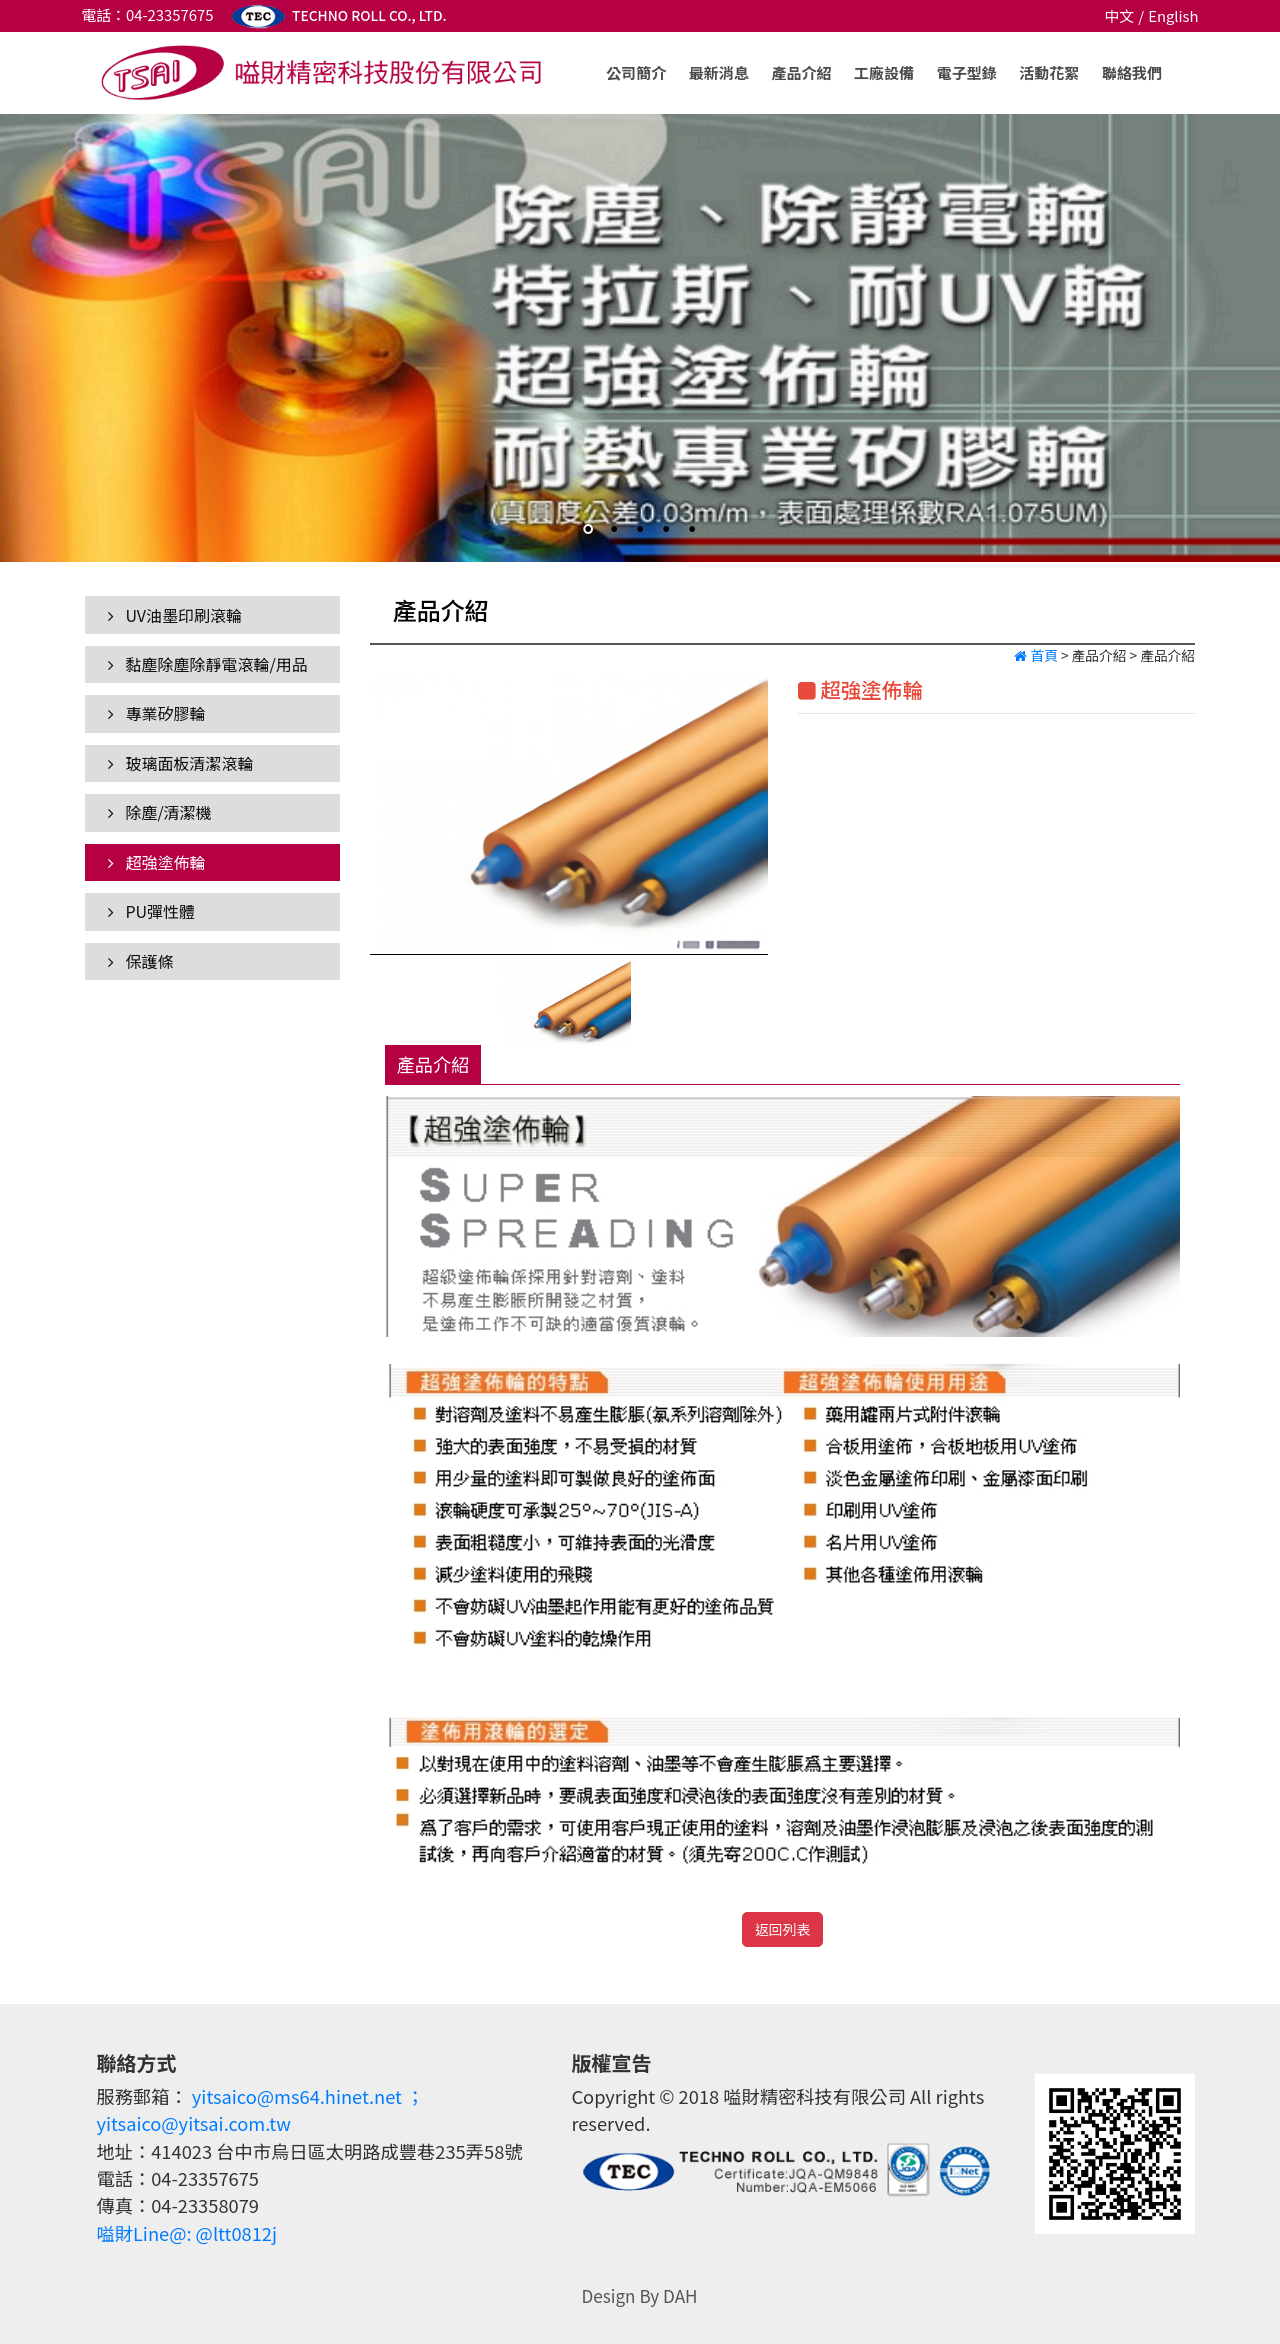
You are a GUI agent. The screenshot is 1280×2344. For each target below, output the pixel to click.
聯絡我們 (1132, 72)
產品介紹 (801, 72)
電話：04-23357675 (147, 14)
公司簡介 (636, 72)
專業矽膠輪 (157, 713)
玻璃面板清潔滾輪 (181, 763)
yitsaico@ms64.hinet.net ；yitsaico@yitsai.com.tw (260, 2109)
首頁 (1035, 655)
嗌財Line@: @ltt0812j (186, 2233)
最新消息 (719, 72)
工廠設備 (884, 72)
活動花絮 (1049, 72)
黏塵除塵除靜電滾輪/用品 (208, 664)
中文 (1119, 15)
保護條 (141, 961)
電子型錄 (967, 72)
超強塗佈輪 (157, 862)
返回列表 (782, 1929)
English (1173, 15)
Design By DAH (639, 2295)
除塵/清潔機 (160, 812)
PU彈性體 (151, 911)
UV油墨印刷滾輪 (175, 615)
